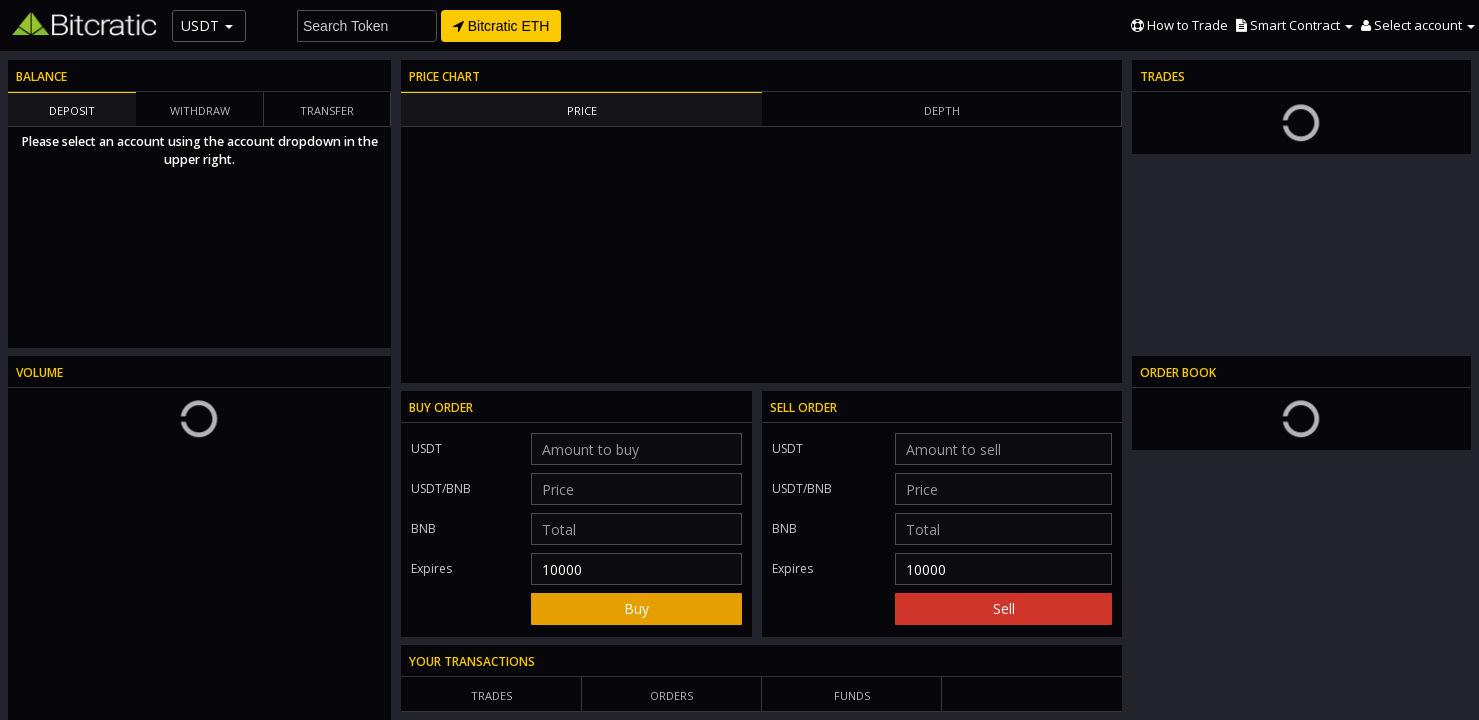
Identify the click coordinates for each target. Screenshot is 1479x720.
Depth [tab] (942, 110)
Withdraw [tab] (200, 110)
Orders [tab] (671, 695)
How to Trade (1179, 25)
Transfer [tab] (327, 110)
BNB (423, 528)
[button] (1294, 25)
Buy (636, 608)
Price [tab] (582, 110)
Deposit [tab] (72, 110)
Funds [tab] (852, 695)
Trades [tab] (491, 695)
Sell (1004, 608)
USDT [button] (207, 25)
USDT (426, 448)
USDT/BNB (456, 485)
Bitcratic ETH (501, 26)
